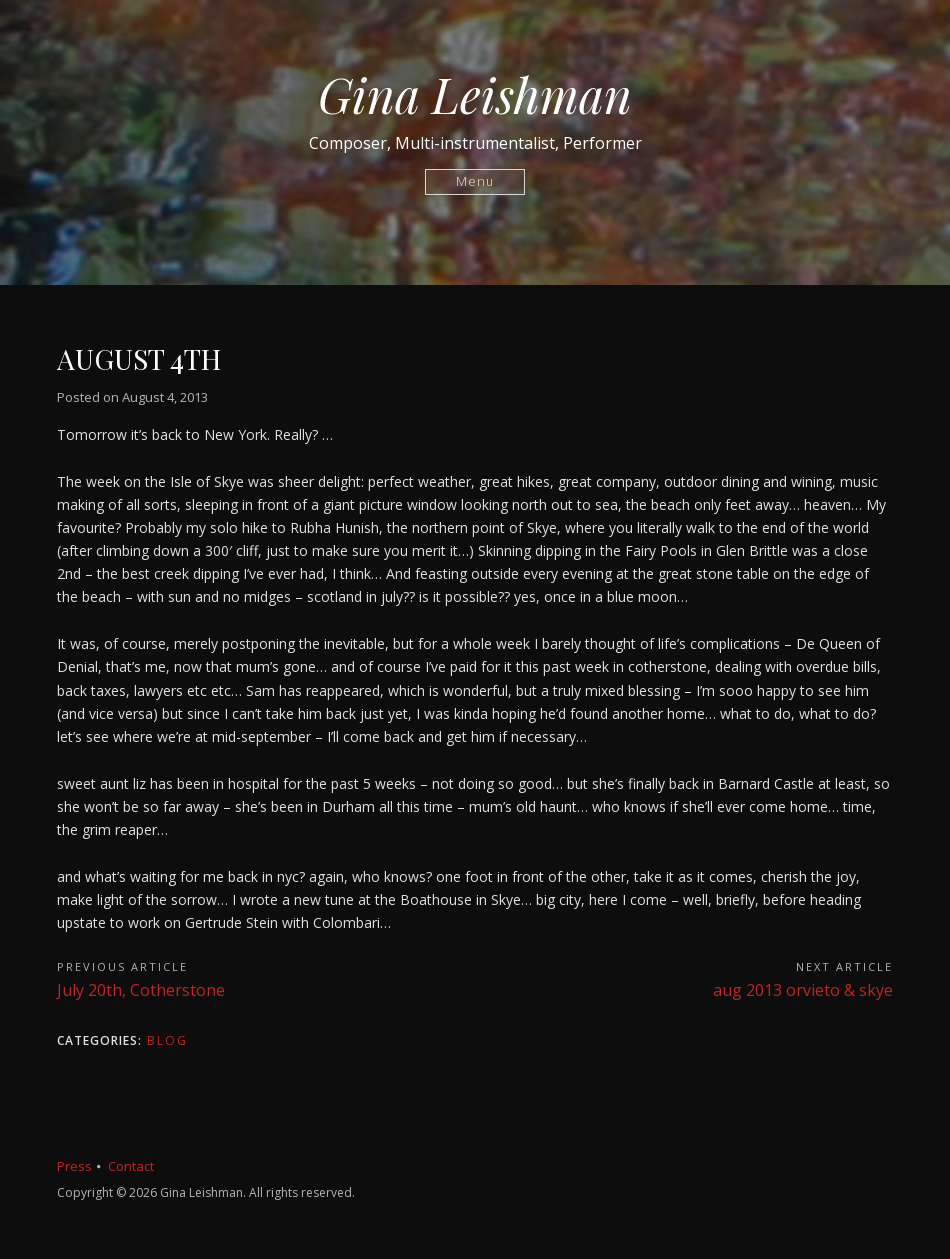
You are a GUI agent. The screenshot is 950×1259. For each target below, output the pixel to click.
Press (74, 1166)
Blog (167, 1040)
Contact (131, 1166)
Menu (475, 181)
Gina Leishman (475, 94)
